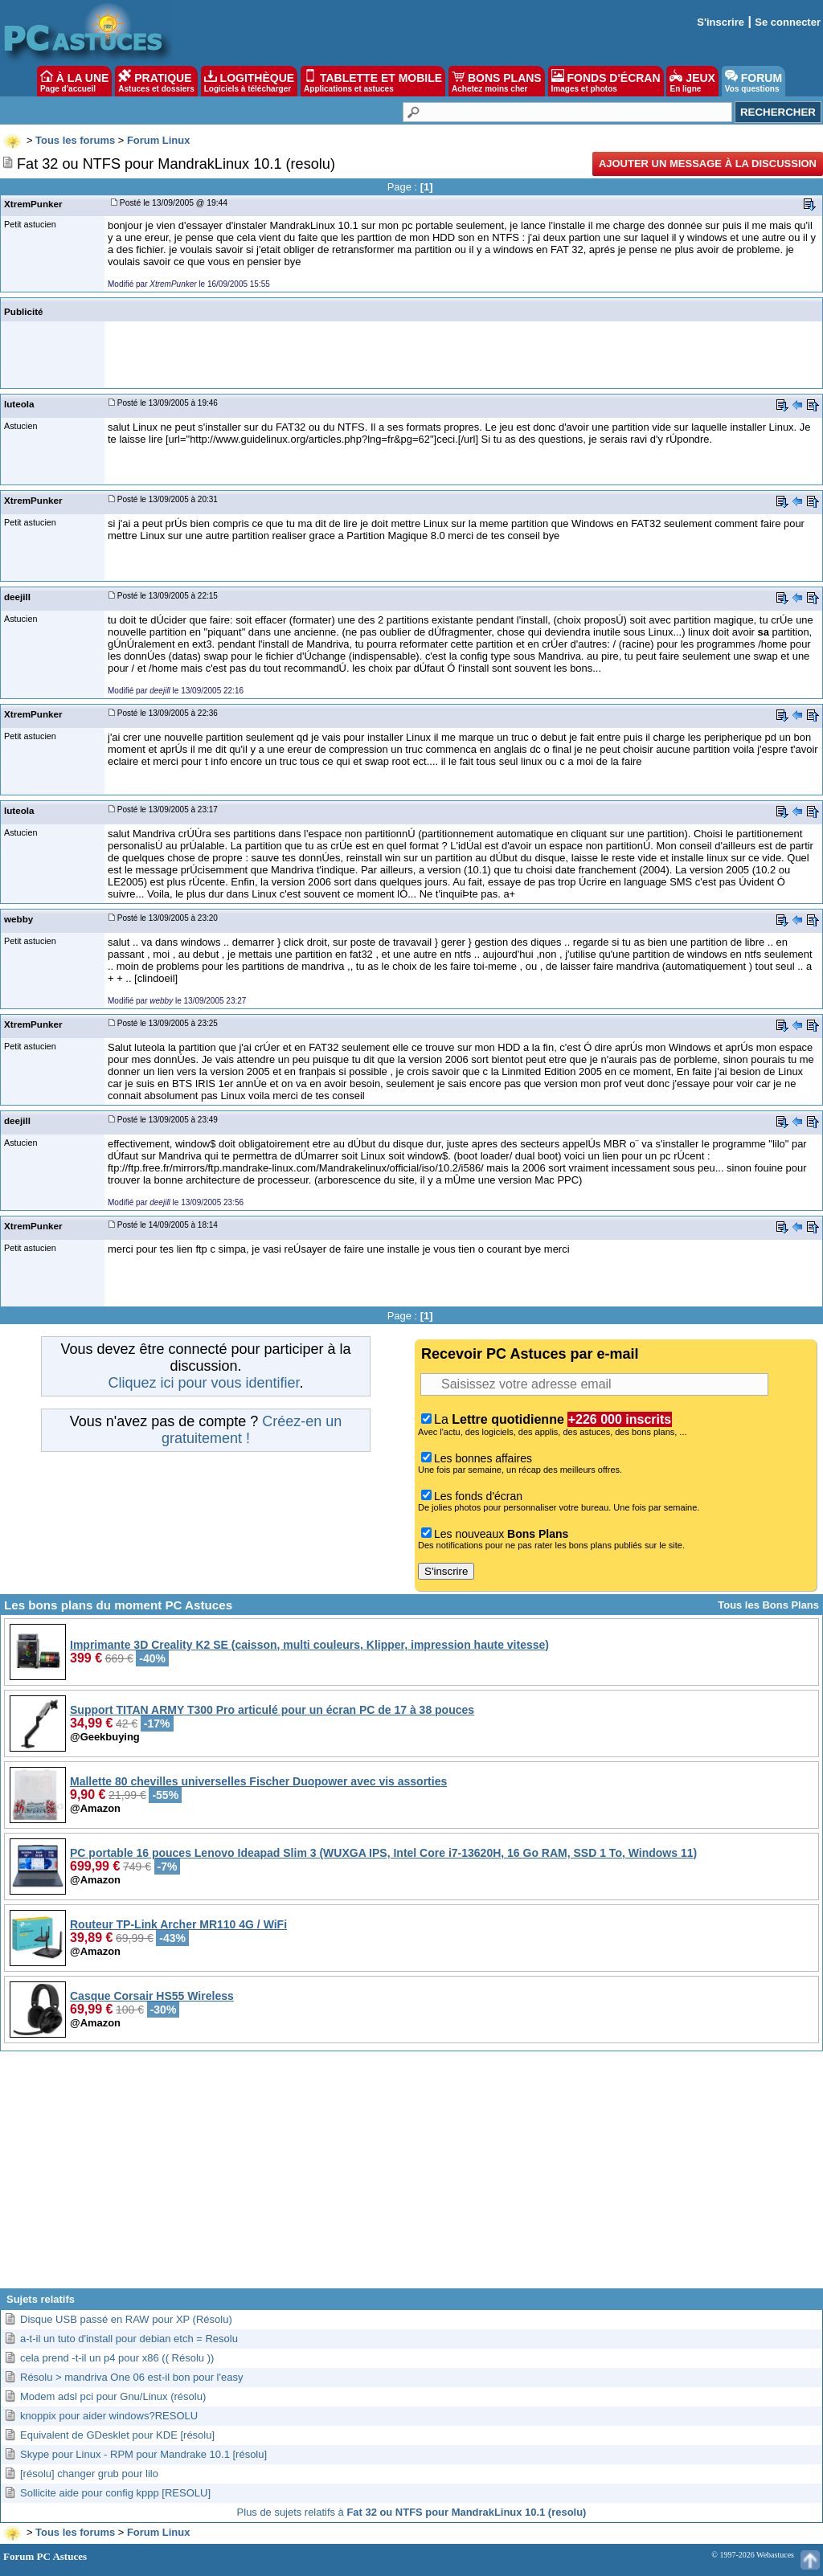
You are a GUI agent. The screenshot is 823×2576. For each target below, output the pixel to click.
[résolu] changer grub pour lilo (89, 2474)
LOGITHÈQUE (249, 81)
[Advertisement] (411, 2175)
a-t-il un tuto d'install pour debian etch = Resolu (129, 2339)
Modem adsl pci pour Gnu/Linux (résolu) (113, 2396)
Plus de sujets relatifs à (412, 2512)
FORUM (753, 81)
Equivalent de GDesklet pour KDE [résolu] (117, 2435)
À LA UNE (74, 81)
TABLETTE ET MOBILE (373, 81)
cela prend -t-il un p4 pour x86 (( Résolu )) (117, 2358)
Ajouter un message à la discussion (708, 163)
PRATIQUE (156, 81)
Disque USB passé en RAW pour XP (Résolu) (126, 2319)
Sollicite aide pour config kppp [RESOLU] (115, 2493)
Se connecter (788, 22)
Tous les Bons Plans (768, 1605)
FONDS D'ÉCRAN (606, 81)
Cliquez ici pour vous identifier (203, 1383)
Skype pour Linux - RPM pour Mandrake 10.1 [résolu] (143, 2454)
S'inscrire (720, 22)
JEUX (691, 81)
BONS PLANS (497, 81)
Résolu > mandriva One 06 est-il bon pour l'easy (131, 2377)
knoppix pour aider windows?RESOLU (109, 2416)
